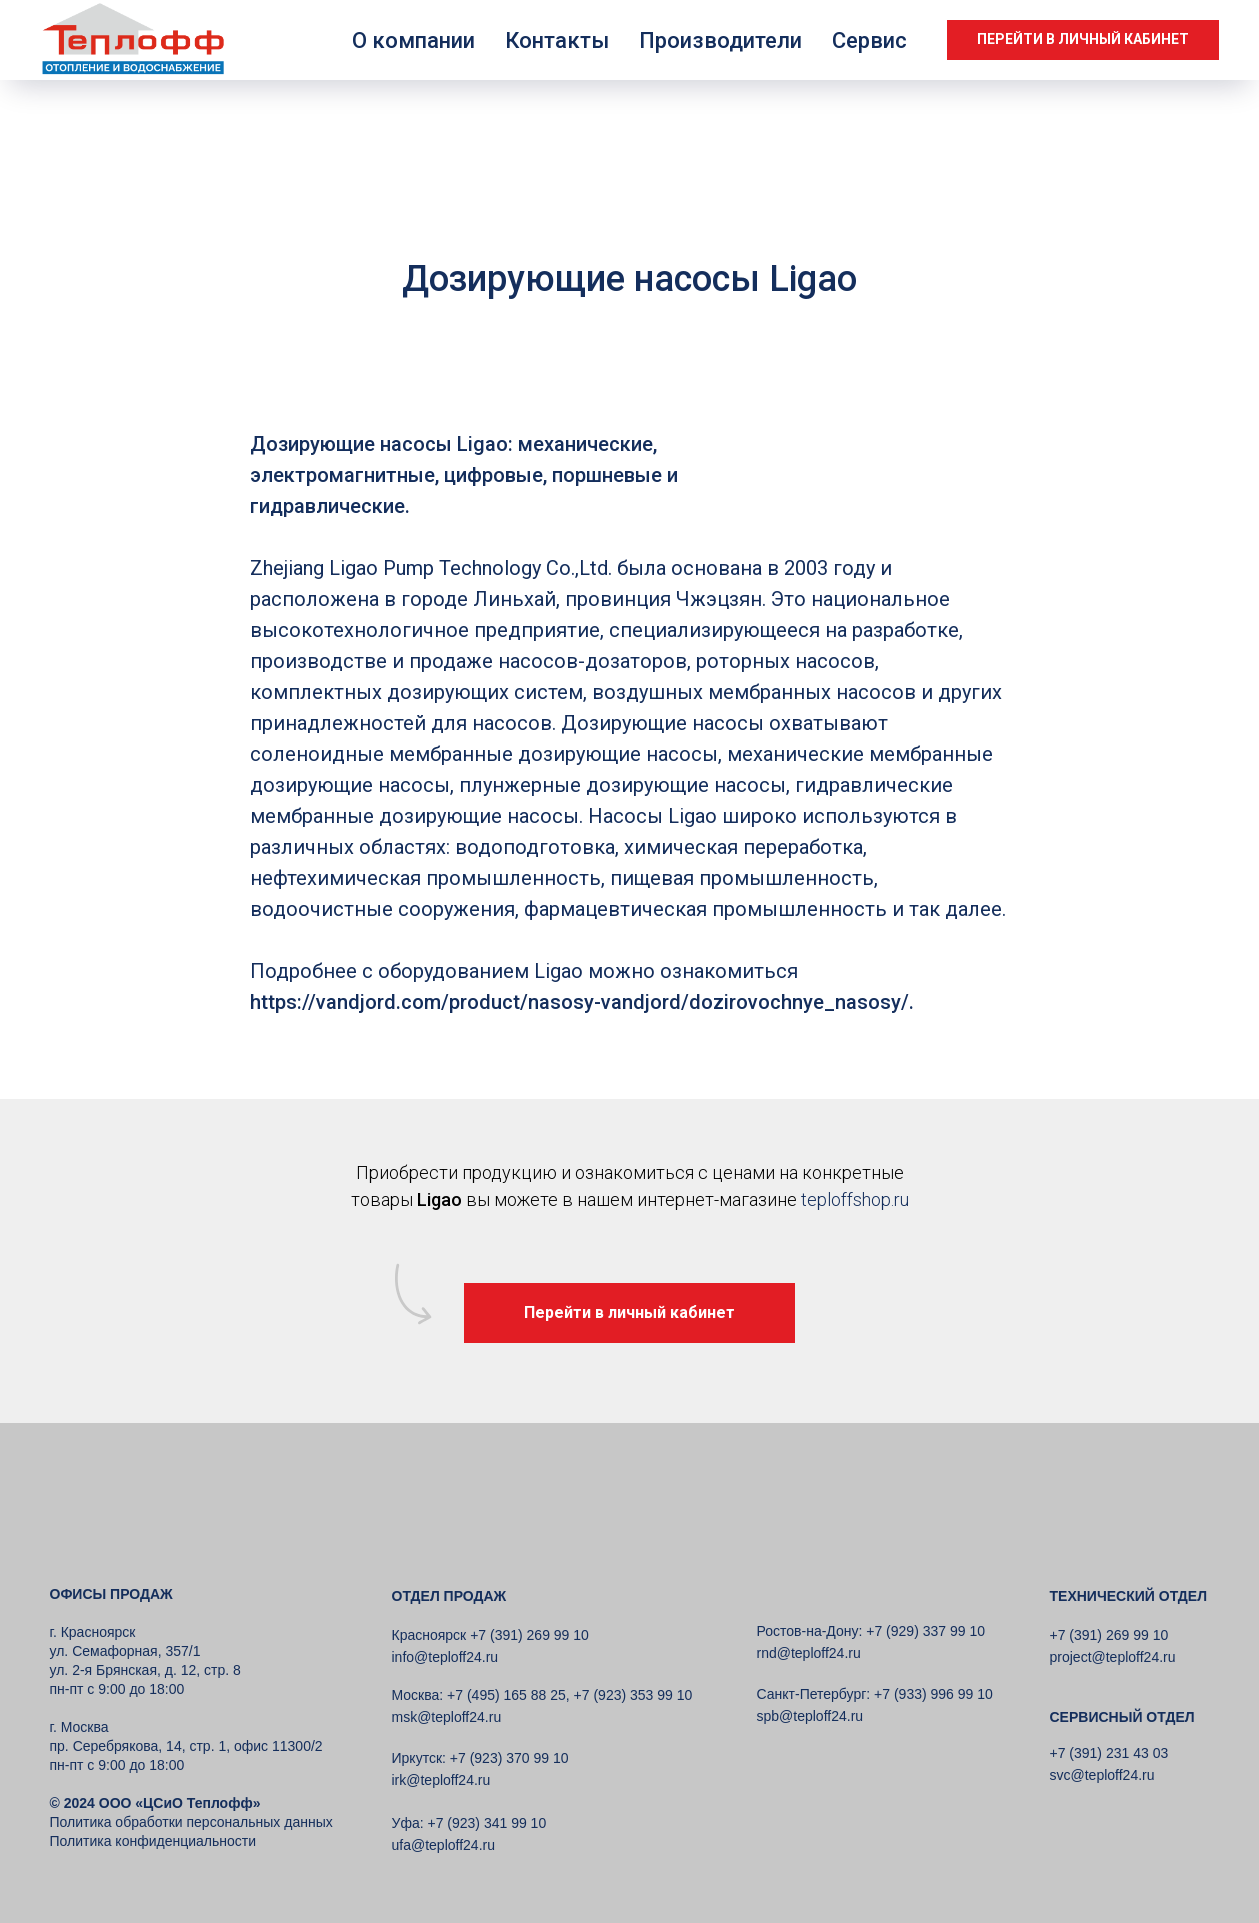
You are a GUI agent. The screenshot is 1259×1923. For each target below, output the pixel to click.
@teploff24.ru (821, 1716)
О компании (413, 40)
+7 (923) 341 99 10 (485, 1823)
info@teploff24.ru (445, 1657)
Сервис (869, 40)
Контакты (557, 40)
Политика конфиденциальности (153, 1841)
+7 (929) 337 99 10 (923, 1631)
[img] (140, 1524)
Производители (720, 40)
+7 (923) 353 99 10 (633, 1695)
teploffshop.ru (855, 1199)
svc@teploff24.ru (1102, 1775)
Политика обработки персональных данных (191, 1822)
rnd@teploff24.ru (809, 1653)
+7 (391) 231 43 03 (1109, 1753)
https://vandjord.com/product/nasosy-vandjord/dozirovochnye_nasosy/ (579, 1002)
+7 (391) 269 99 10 (1109, 1635)
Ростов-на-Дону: (810, 1631)
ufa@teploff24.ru (443, 1845)
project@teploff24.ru (1113, 1657)
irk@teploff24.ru (441, 1780)
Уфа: (408, 1823)
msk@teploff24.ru (447, 1717)
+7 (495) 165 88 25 (504, 1695)
